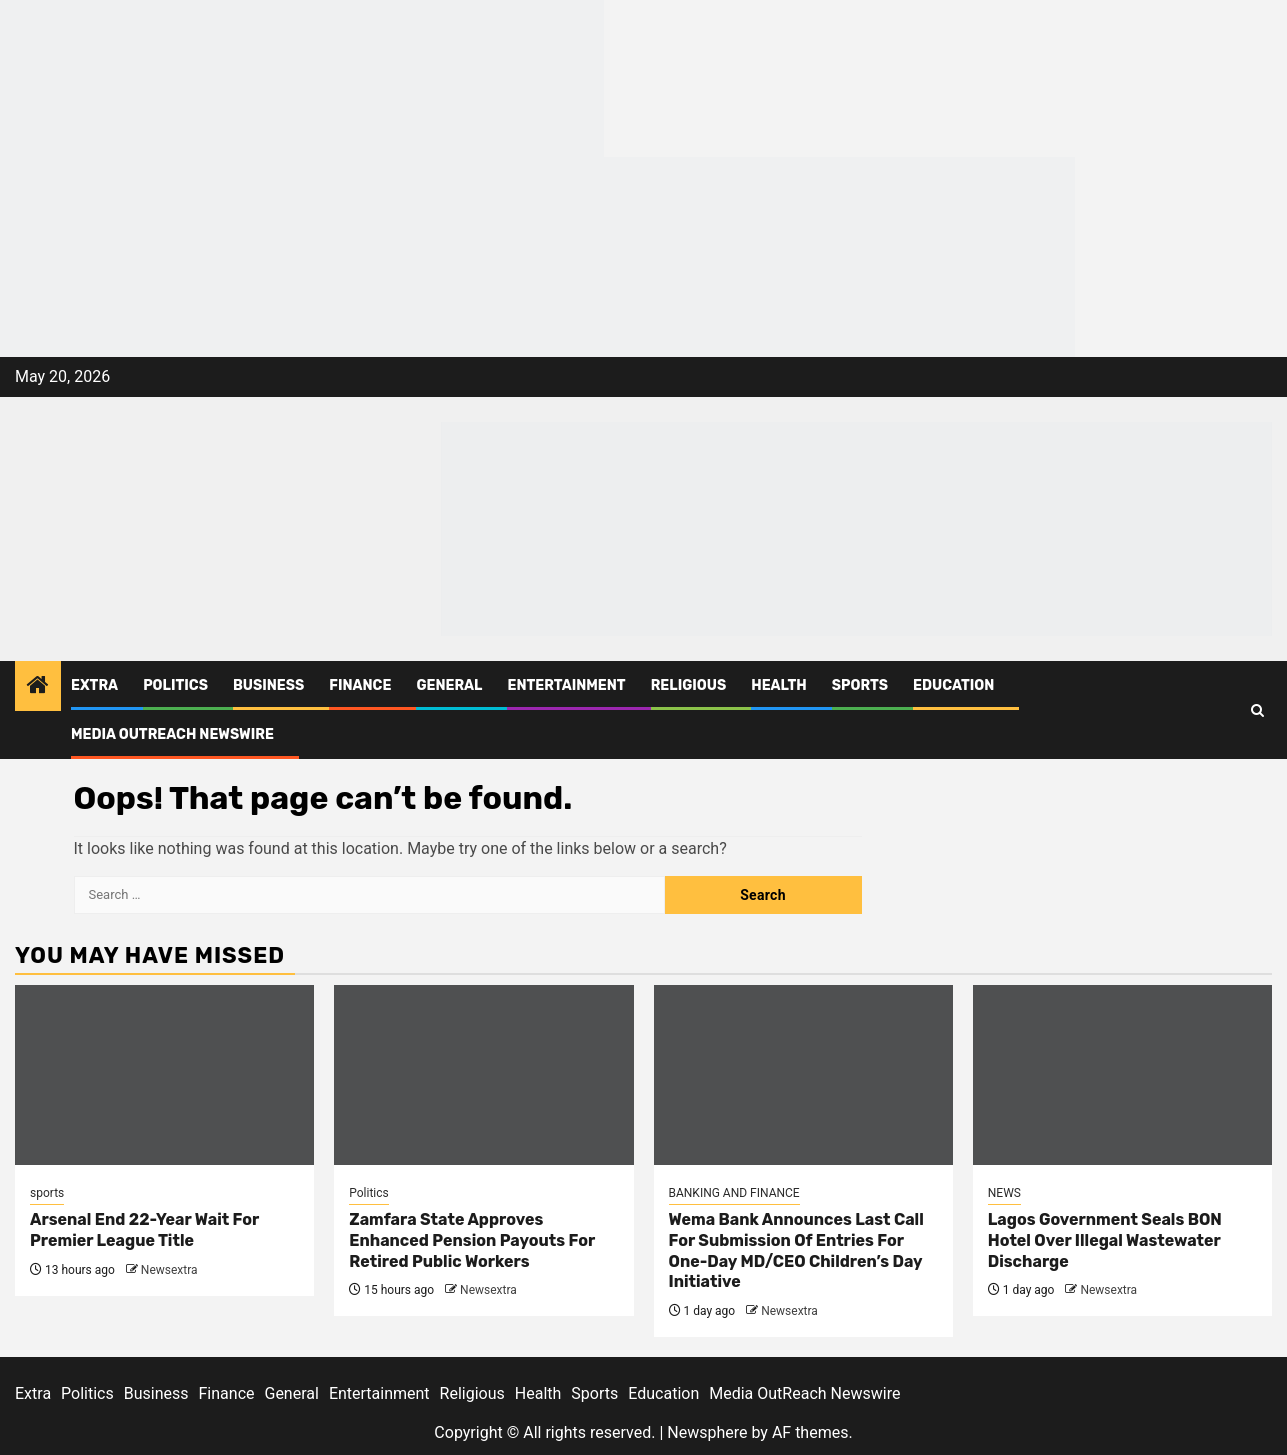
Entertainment (566, 685)
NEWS (1004, 1193)
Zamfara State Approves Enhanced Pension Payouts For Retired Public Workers (472, 1240)
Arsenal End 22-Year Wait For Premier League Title (144, 1230)
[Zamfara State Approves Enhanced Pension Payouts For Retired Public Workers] (483, 1075)
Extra (94, 685)
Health (779, 685)
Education (953, 685)
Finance (360, 685)
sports (47, 1193)
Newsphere (707, 1432)
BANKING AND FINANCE (734, 1193)
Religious (689, 685)
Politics (175, 685)
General (449, 685)
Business (268, 685)
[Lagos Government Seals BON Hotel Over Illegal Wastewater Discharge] (1122, 1075)
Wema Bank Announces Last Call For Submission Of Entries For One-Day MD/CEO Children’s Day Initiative (796, 1250)
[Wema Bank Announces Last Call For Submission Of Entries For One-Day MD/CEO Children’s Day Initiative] (803, 1075)
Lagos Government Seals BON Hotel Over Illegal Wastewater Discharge (1105, 1240)
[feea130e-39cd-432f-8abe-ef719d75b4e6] (302, 77)
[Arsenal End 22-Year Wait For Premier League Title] (164, 1075)
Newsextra (169, 1270)
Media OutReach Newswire (172, 734)
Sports (860, 685)
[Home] (38, 687)
